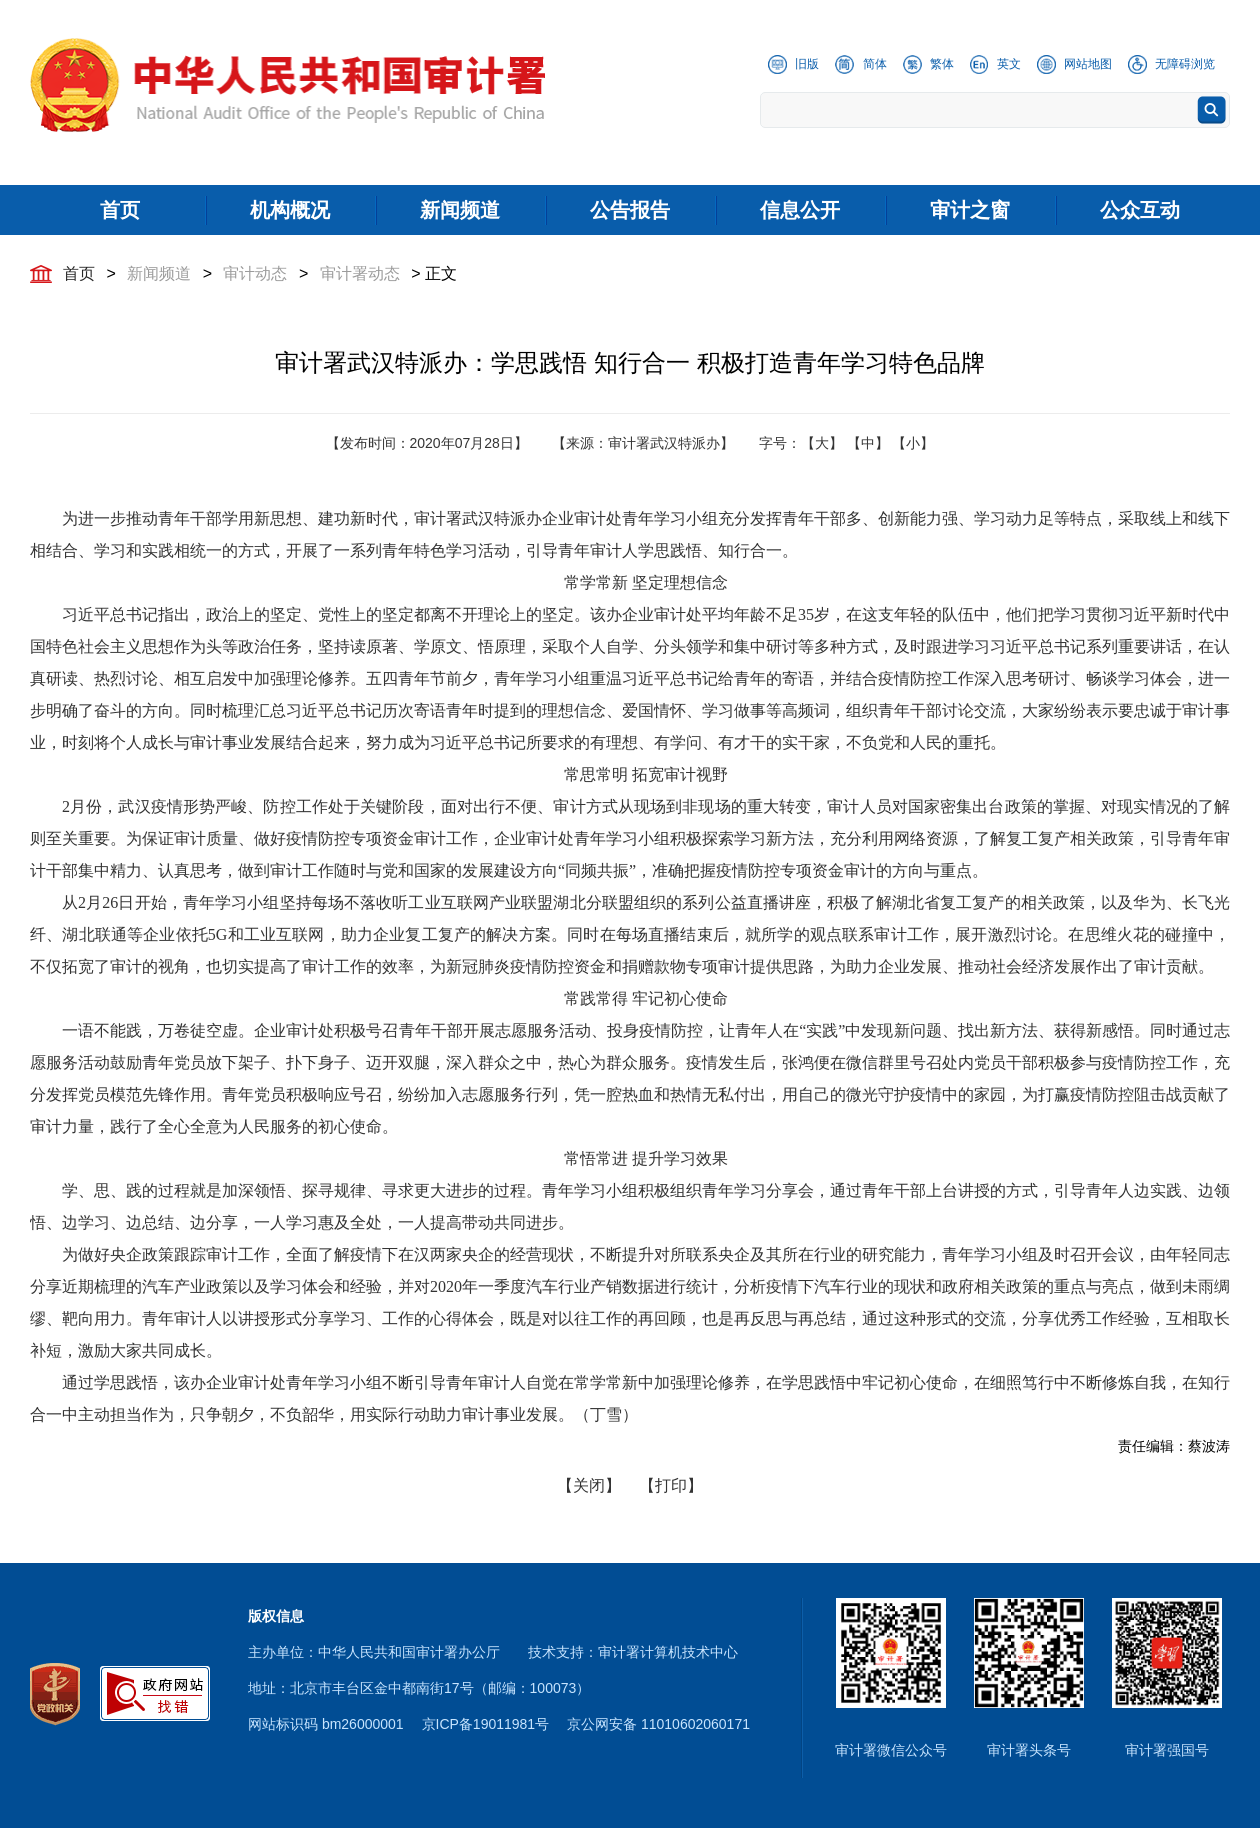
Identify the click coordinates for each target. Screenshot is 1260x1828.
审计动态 (255, 273)
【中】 (868, 443)
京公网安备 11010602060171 (658, 1724)
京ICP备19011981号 (486, 1724)
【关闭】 (589, 1485)
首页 (79, 273)
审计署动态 (360, 273)
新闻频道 (159, 273)
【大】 (822, 443)
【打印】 (671, 1485)
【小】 (913, 443)
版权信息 (276, 1616)
